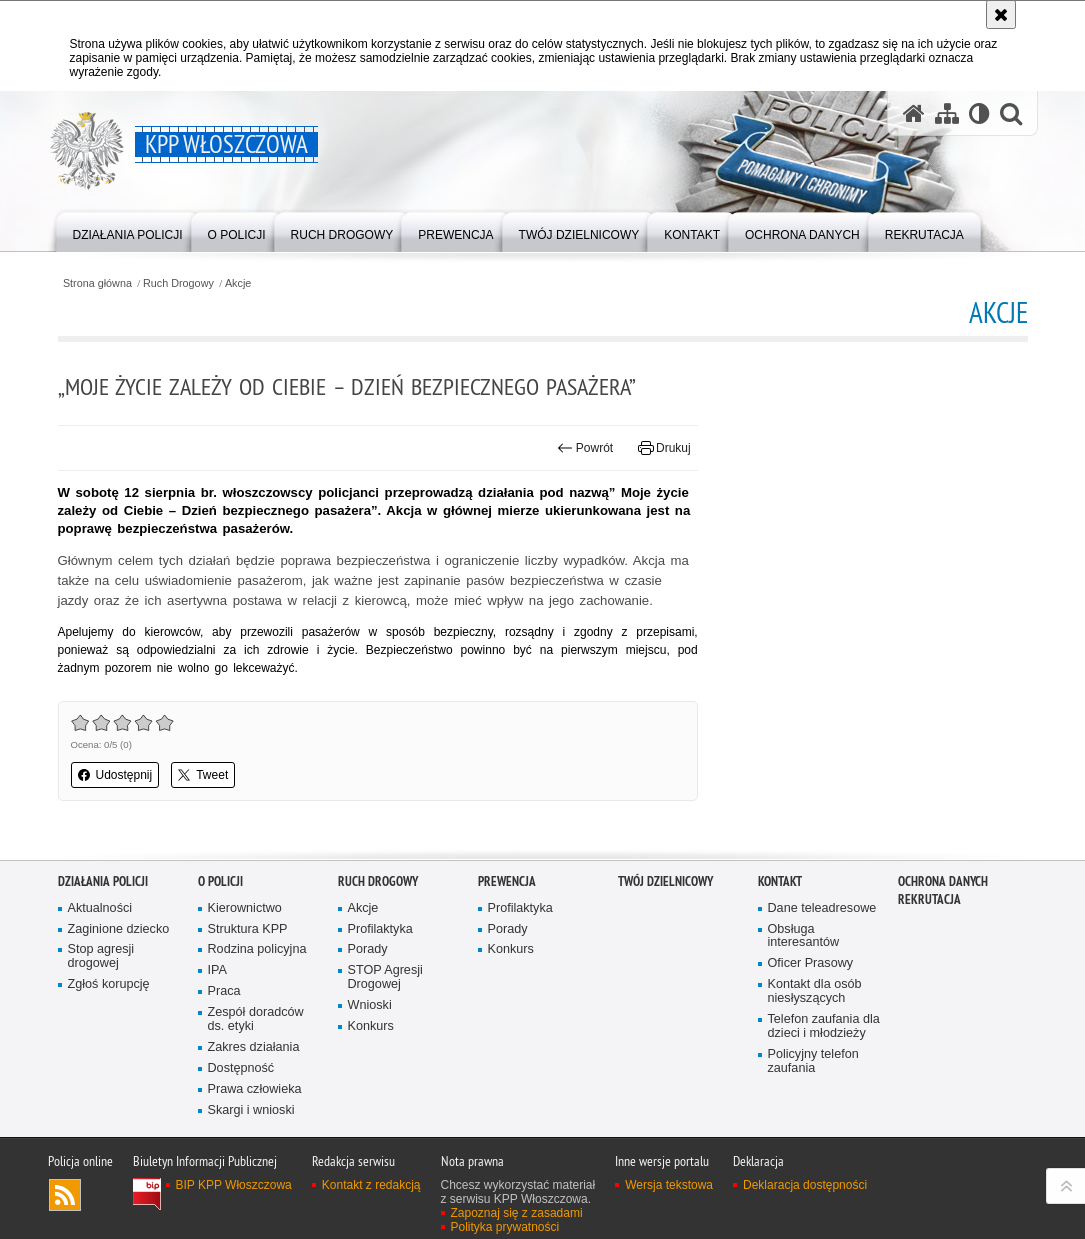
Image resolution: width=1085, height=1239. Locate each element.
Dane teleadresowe (822, 941)
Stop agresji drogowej (101, 990)
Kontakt (780, 914)
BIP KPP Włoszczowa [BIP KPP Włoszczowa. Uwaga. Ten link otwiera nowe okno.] (234, 1218)
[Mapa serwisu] (947, 113)
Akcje (238, 283)
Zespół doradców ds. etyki (256, 1053)
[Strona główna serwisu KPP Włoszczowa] (914, 113)
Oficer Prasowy (811, 997)
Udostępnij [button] (115, 775)
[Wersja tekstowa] (979, 113)
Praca (224, 1025)
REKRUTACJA (929, 932)
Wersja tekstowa (669, 1218)
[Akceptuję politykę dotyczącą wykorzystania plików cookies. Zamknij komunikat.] (1001, 14)
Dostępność (241, 1101)
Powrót (585, 448)
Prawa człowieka (255, 1122)
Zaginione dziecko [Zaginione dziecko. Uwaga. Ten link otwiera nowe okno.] (119, 962)
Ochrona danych (943, 914)
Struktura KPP (248, 962)
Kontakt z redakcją (371, 1218)
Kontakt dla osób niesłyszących (815, 1025)
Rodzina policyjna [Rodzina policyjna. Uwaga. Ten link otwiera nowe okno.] (257, 983)
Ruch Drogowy (178, 283)
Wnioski (370, 1039)
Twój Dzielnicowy (665, 914)
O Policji (220, 914)
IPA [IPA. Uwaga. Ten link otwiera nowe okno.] (217, 1004)
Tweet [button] (203, 775)
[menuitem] (128, 230)
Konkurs (371, 1060)
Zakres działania (254, 1080)
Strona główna (97, 283)
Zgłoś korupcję (109, 1018)
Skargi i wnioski (251, 1143)
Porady (368, 983)
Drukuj (664, 448)
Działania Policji (103, 914)
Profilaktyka (380, 962)
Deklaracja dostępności (805, 1218)
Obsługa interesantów (804, 969)
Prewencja (507, 914)
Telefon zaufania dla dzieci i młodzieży (824, 1060)
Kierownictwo (245, 941)
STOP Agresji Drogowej (385, 1011)
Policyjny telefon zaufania (813, 1094)
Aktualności (100, 941)
